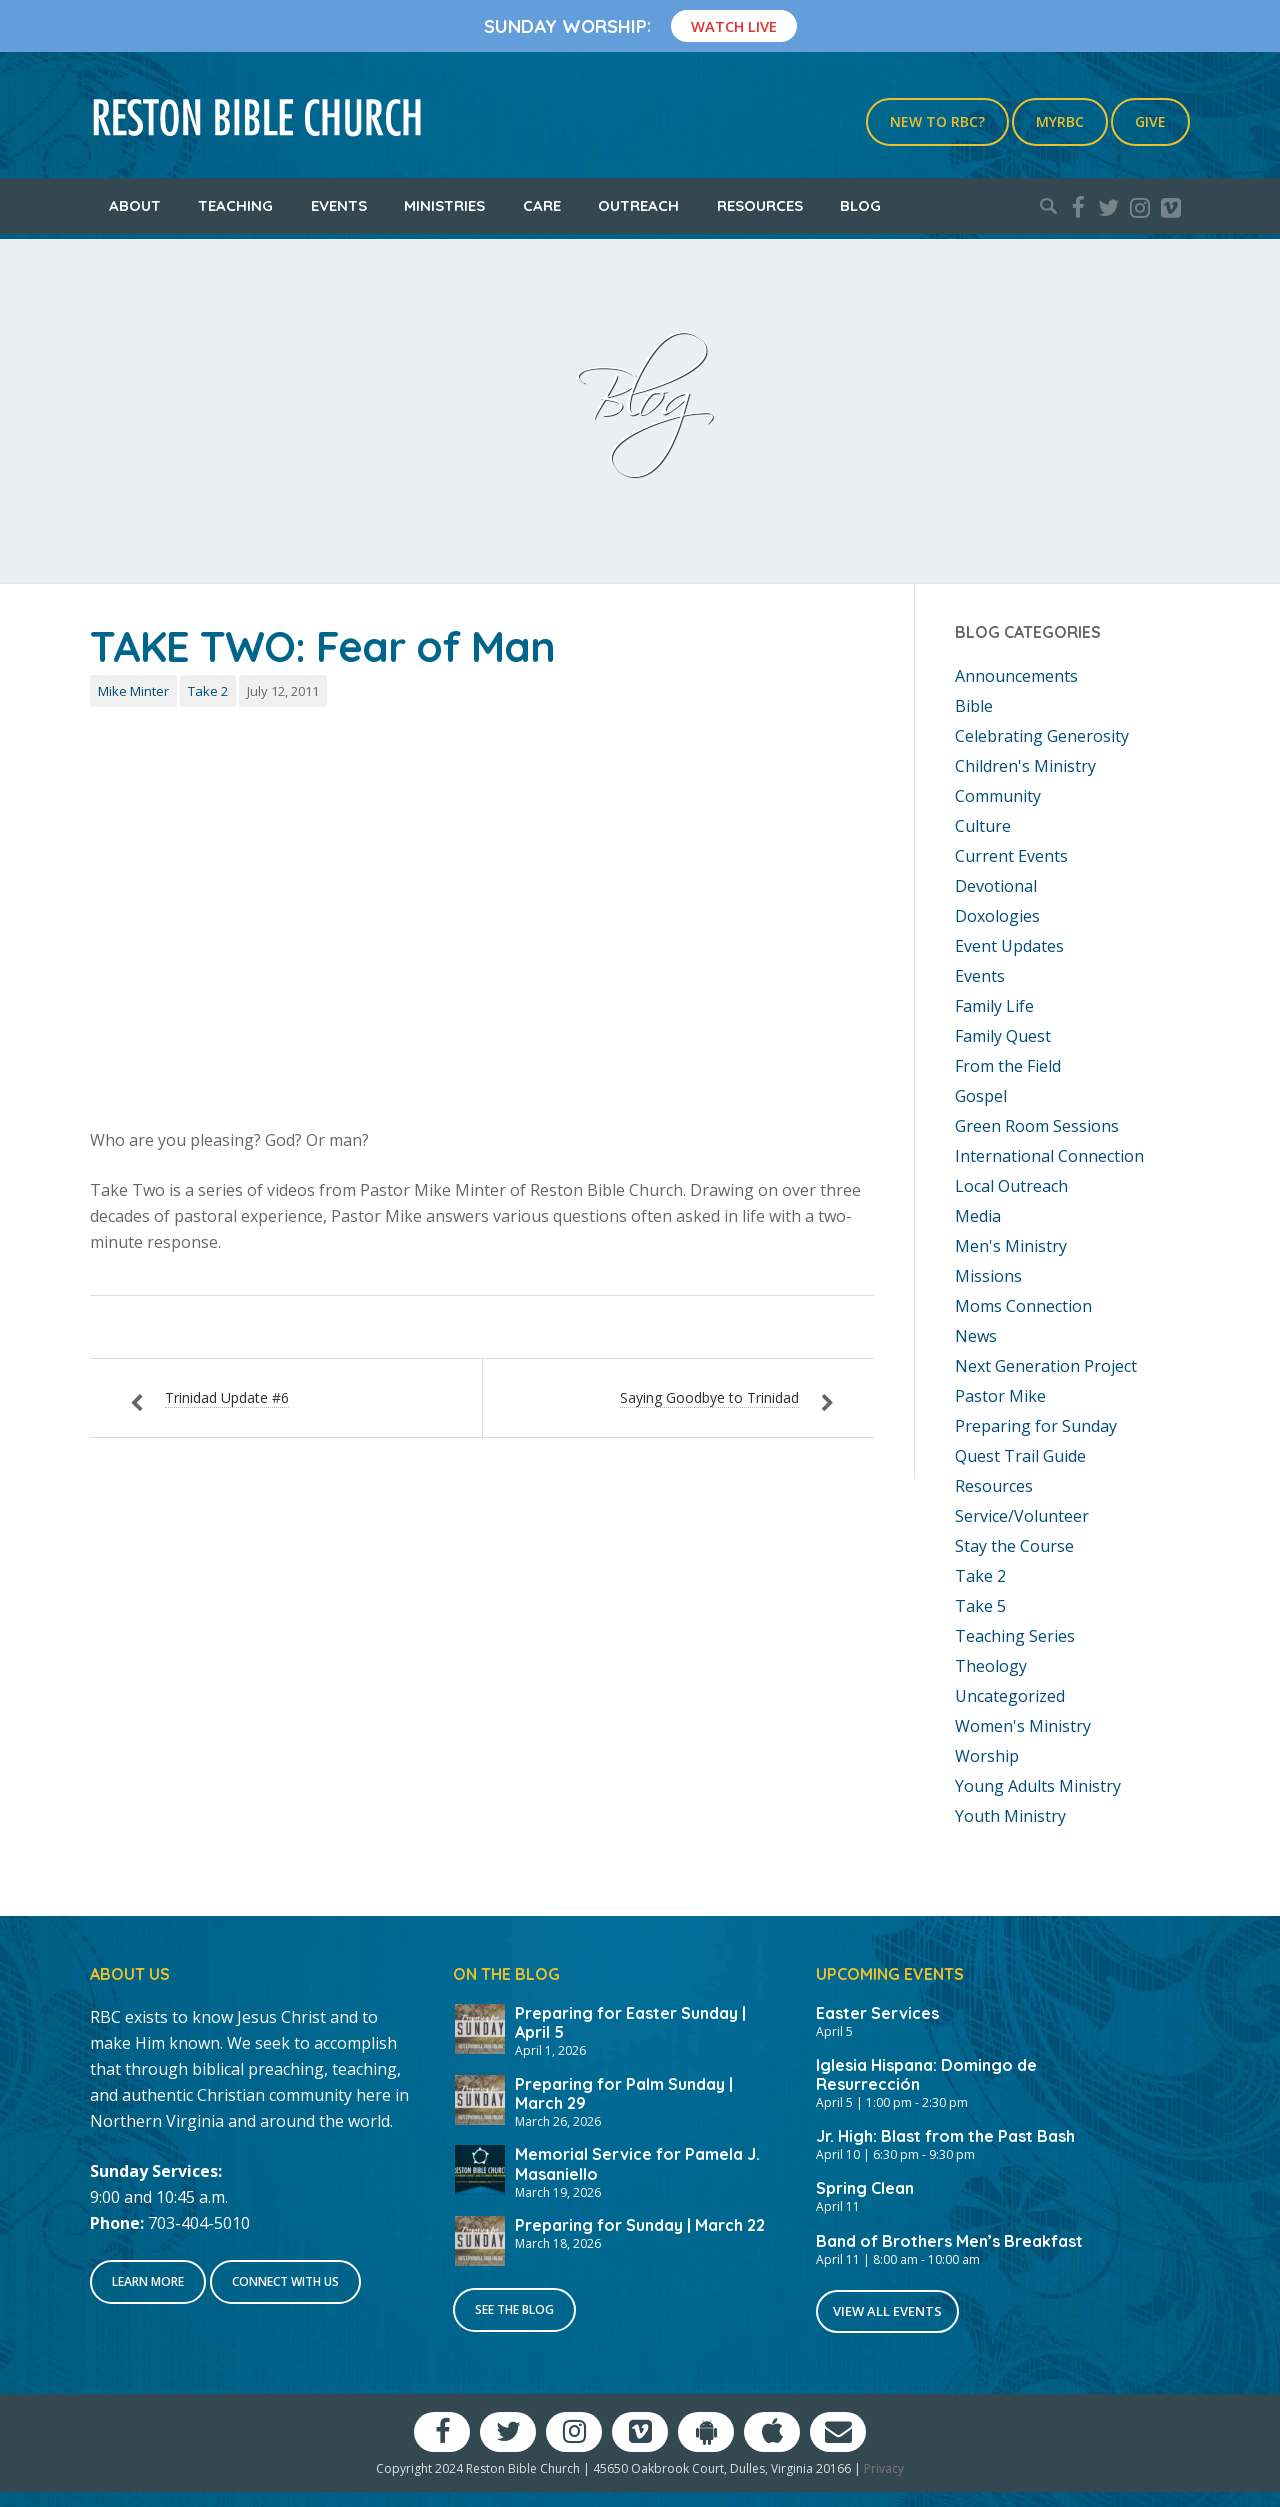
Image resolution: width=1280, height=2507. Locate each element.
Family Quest (1003, 1036)
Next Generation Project (1046, 1366)
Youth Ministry (1010, 1816)
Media (978, 1216)
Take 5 (980, 1606)
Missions (988, 1276)
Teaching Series (1015, 1636)
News (976, 1336)
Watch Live (734, 26)
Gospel (981, 1096)
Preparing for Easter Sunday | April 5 (630, 2022)
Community (998, 796)
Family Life (994, 1006)
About (135, 205)
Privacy (884, 2468)
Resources (760, 205)
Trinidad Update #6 (227, 1397)
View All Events (887, 2311)
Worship (987, 1756)
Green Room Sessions (1037, 1126)
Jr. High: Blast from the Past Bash (945, 2136)
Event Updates (1009, 946)
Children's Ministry (1025, 766)
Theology (991, 1666)
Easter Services (877, 2013)
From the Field (1008, 1066)
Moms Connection (1023, 1306)
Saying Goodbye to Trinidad (709, 1397)
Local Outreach (1011, 1186)
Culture (983, 826)
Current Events (1011, 856)
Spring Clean (865, 2188)
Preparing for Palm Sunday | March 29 (624, 2093)
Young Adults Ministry (1038, 1786)
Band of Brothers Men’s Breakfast (949, 2241)
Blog (860, 205)
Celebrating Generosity (1042, 736)
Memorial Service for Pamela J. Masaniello (637, 2163)
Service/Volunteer (1022, 1516)
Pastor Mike (1000, 1396)
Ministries (444, 205)
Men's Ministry (1011, 1246)
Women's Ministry (1023, 1726)
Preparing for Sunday (1036, 1426)
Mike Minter (133, 691)
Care (542, 205)
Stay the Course (1014, 1546)
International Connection (1049, 1156)
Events (339, 205)
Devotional (996, 886)
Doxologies (997, 916)
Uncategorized (1010, 1696)
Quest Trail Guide (1020, 1456)
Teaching (235, 205)
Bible (974, 706)
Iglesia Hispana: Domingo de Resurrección (926, 2074)
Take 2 (208, 691)
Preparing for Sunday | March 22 (640, 2225)
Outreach (638, 205)
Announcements (1016, 676)
